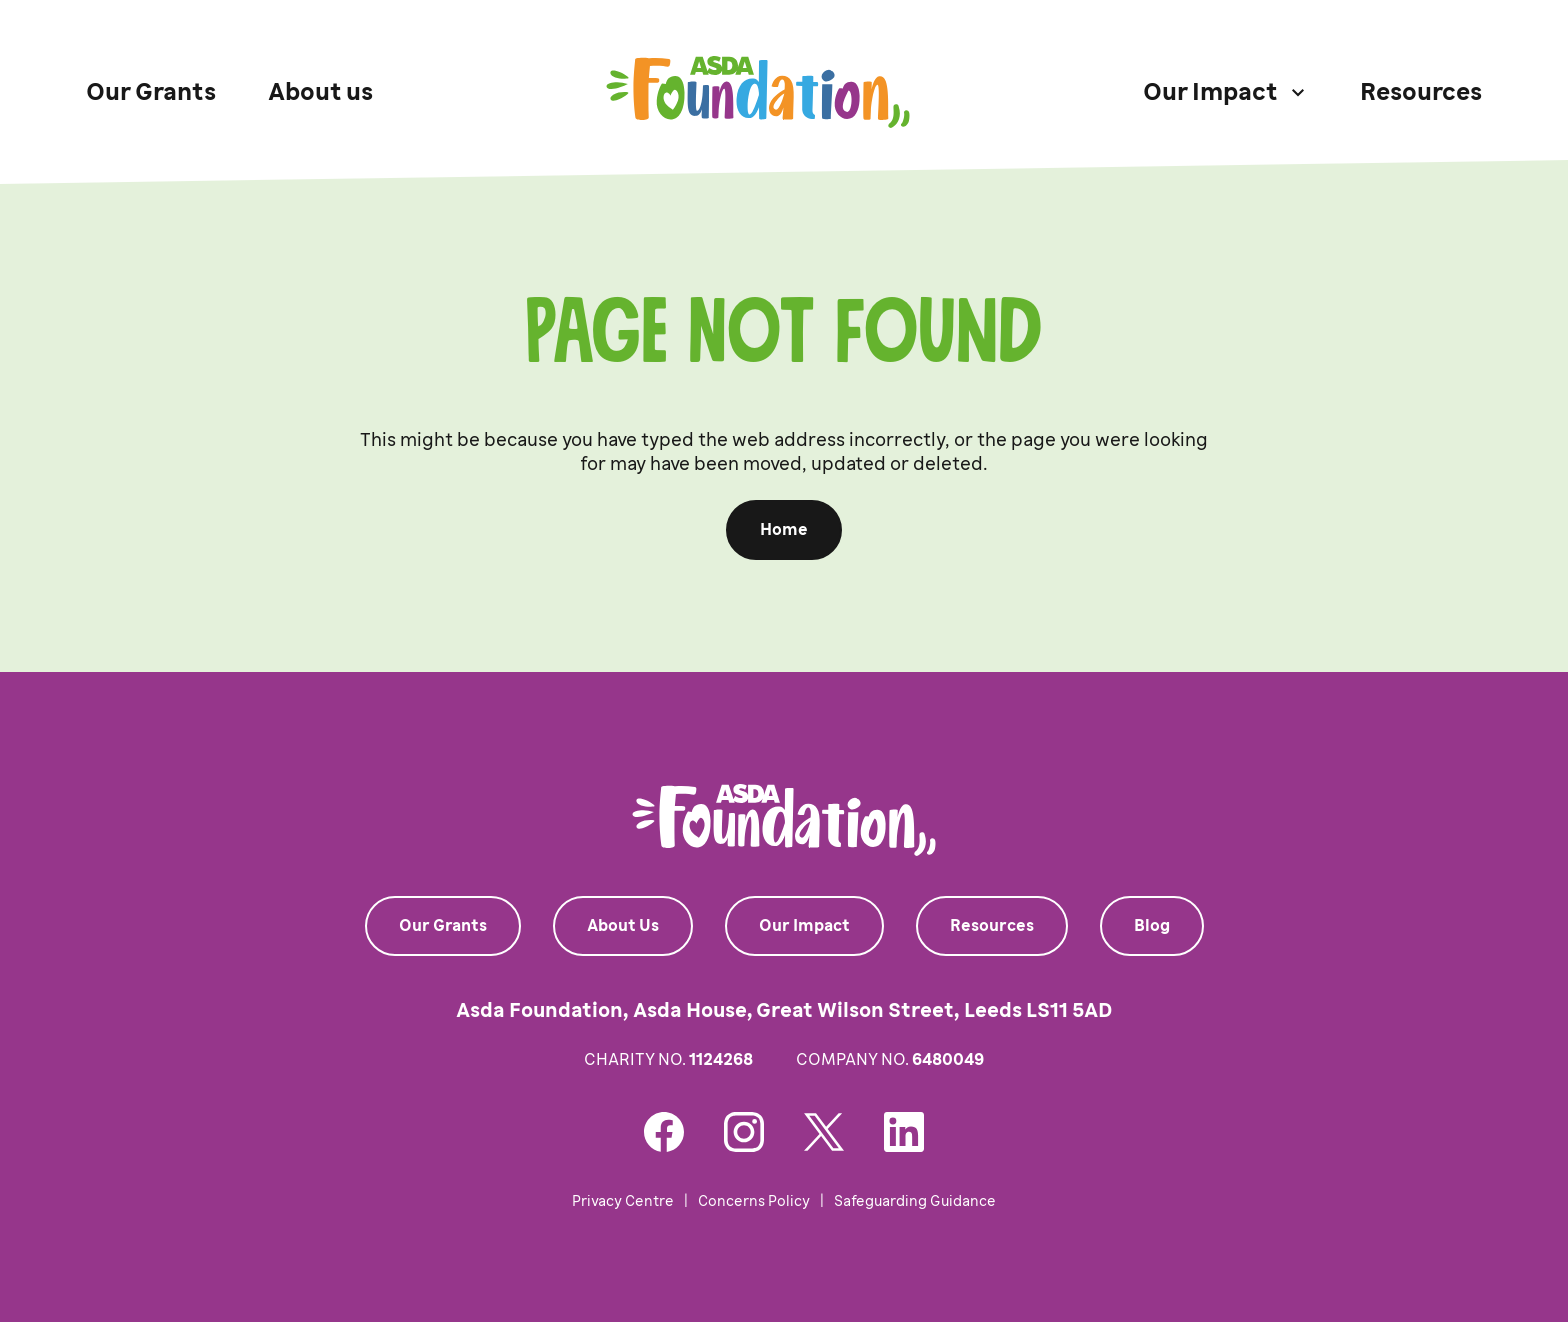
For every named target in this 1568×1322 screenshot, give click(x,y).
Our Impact (804, 925)
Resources (1421, 91)
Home (784, 529)
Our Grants (151, 91)
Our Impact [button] (1210, 91)
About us (320, 91)
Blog (1152, 925)
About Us (623, 925)
